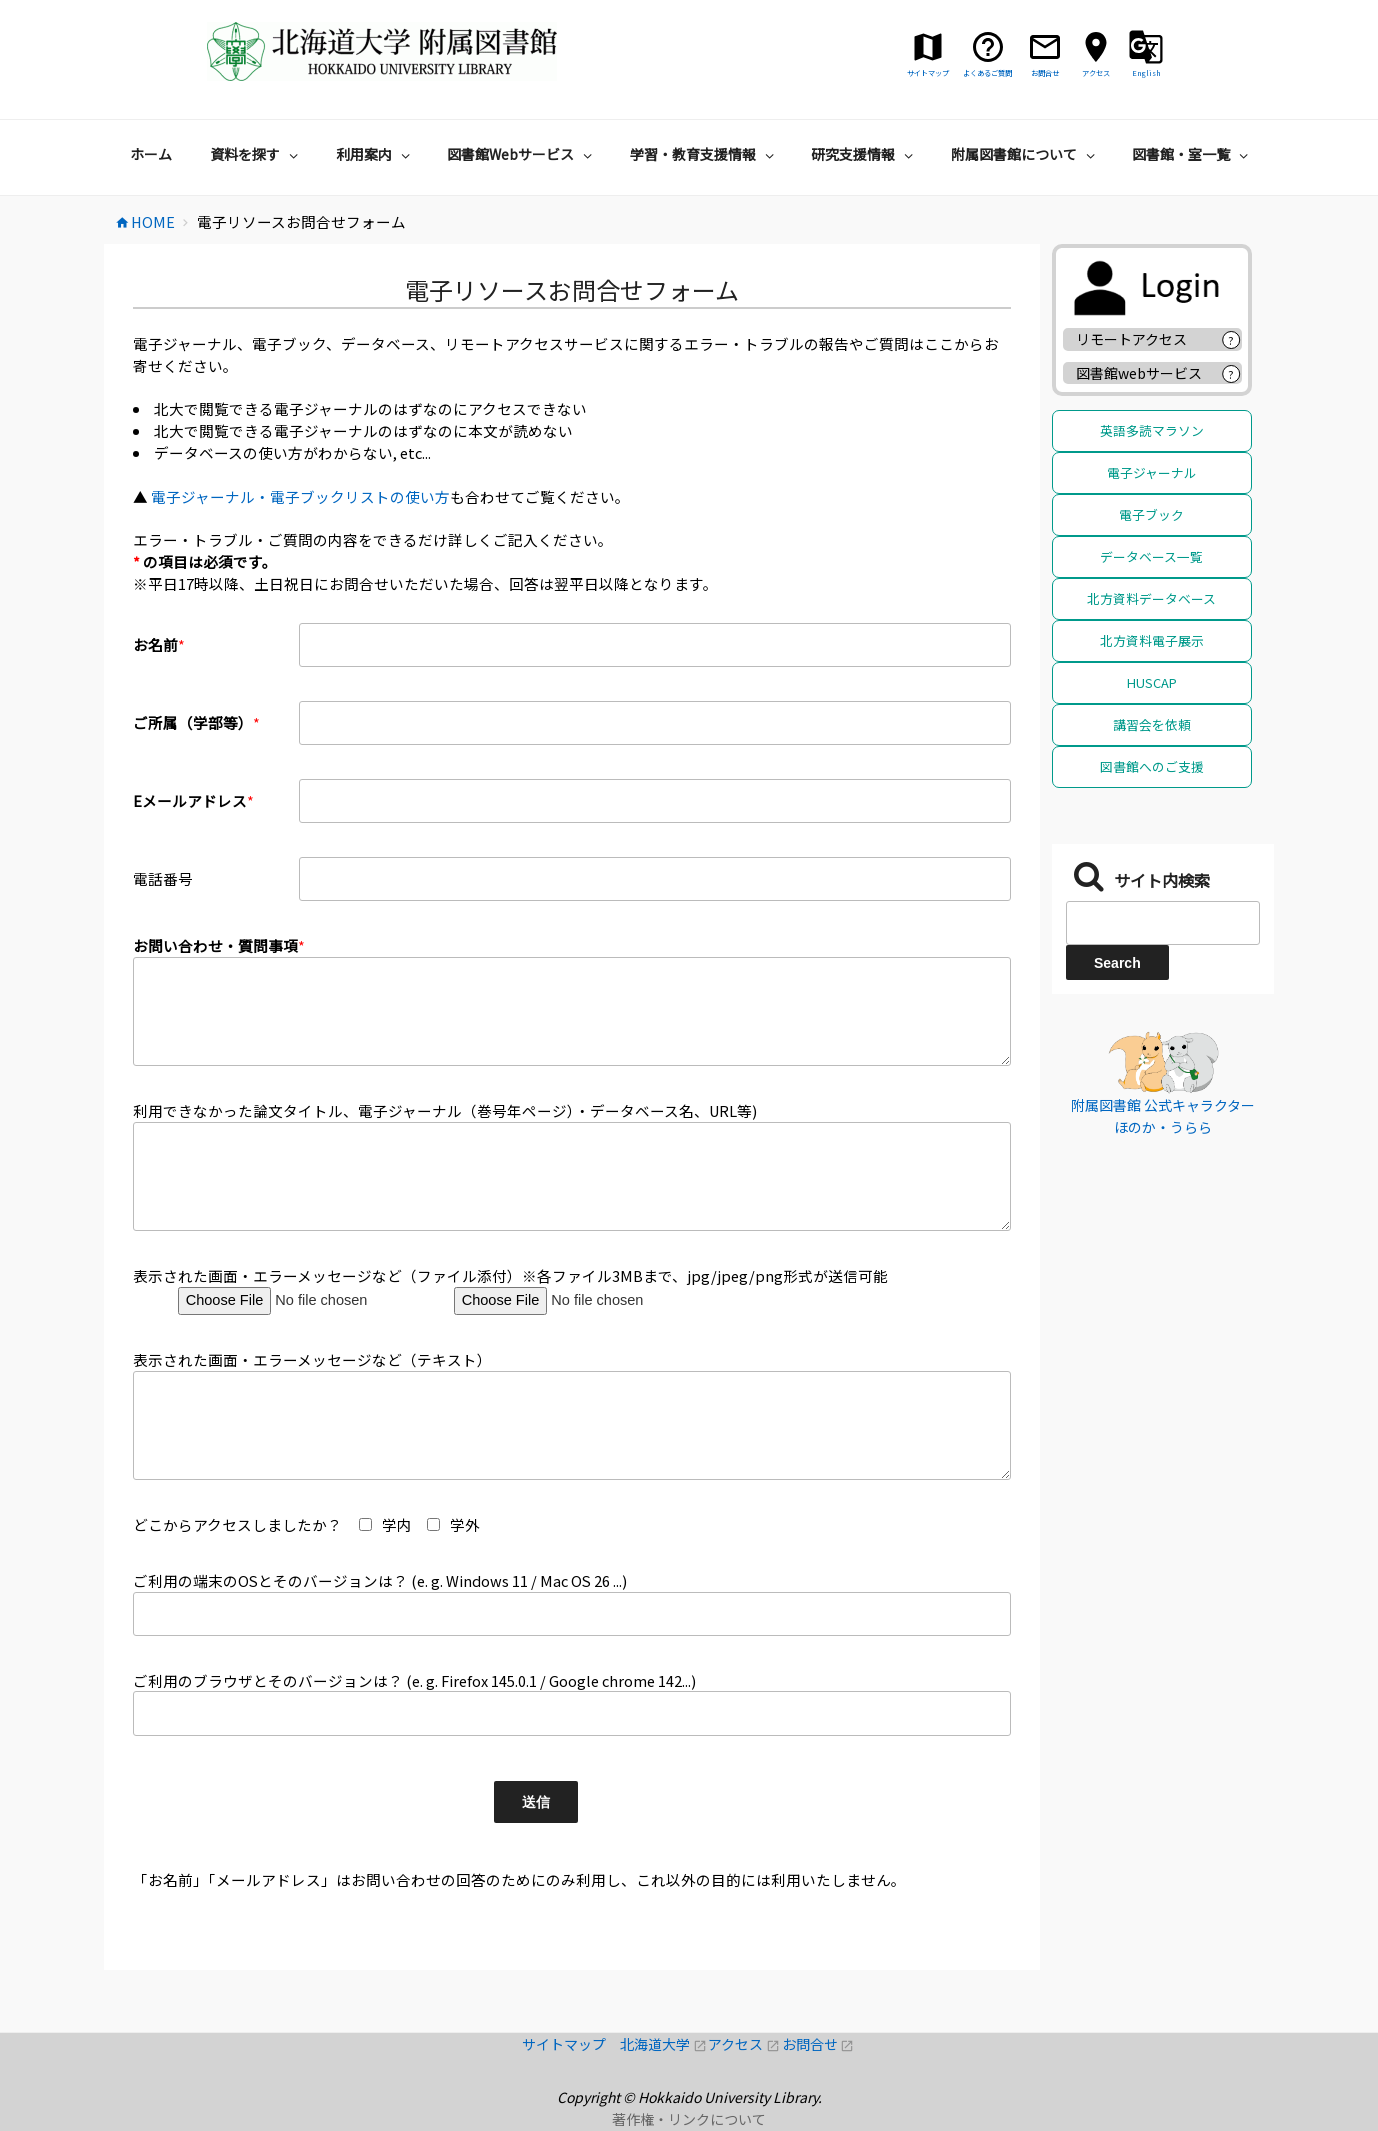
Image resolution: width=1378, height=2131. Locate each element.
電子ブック (1151, 514)
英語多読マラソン (1152, 430)
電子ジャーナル (1152, 472)
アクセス (744, 2044)
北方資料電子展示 (1152, 640)
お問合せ (818, 2044)
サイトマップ (571, 2044)
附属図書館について (1025, 154)
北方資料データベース (1151, 598)
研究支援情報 (864, 154)
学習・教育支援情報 (704, 154)
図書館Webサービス (522, 154)
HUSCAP (1152, 682)
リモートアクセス (1131, 339)
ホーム (151, 154)
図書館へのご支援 (1152, 766)
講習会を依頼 (1152, 724)
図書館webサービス (1139, 373)
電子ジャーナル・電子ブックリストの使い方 (300, 496)
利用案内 (375, 154)
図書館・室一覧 (1192, 154)
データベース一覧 (1151, 556)
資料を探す (256, 154)
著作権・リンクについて (689, 2119)
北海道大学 (664, 2044)
